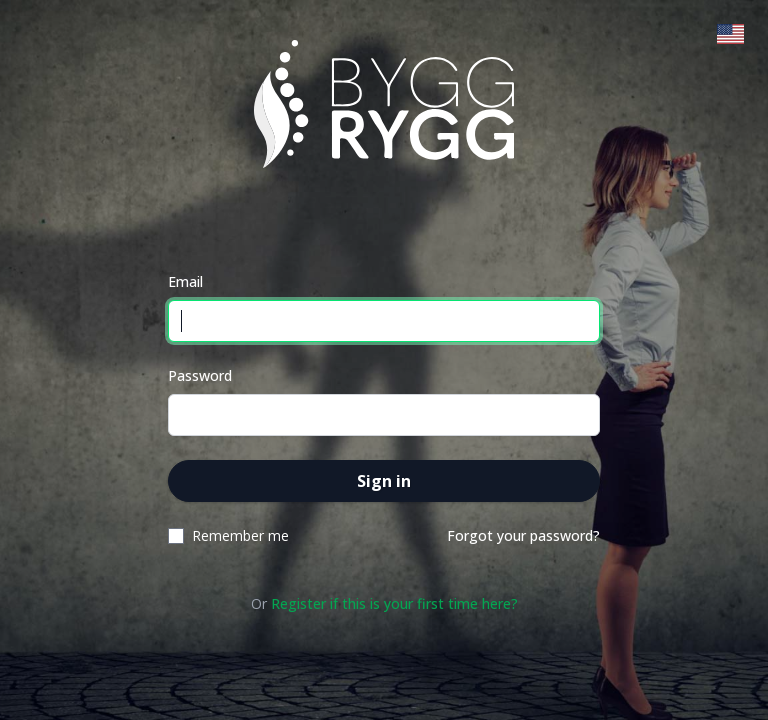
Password (200, 375)
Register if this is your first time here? (394, 603)
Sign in (384, 481)
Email (185, 281)
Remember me (240, 535)
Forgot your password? (523, 535)
